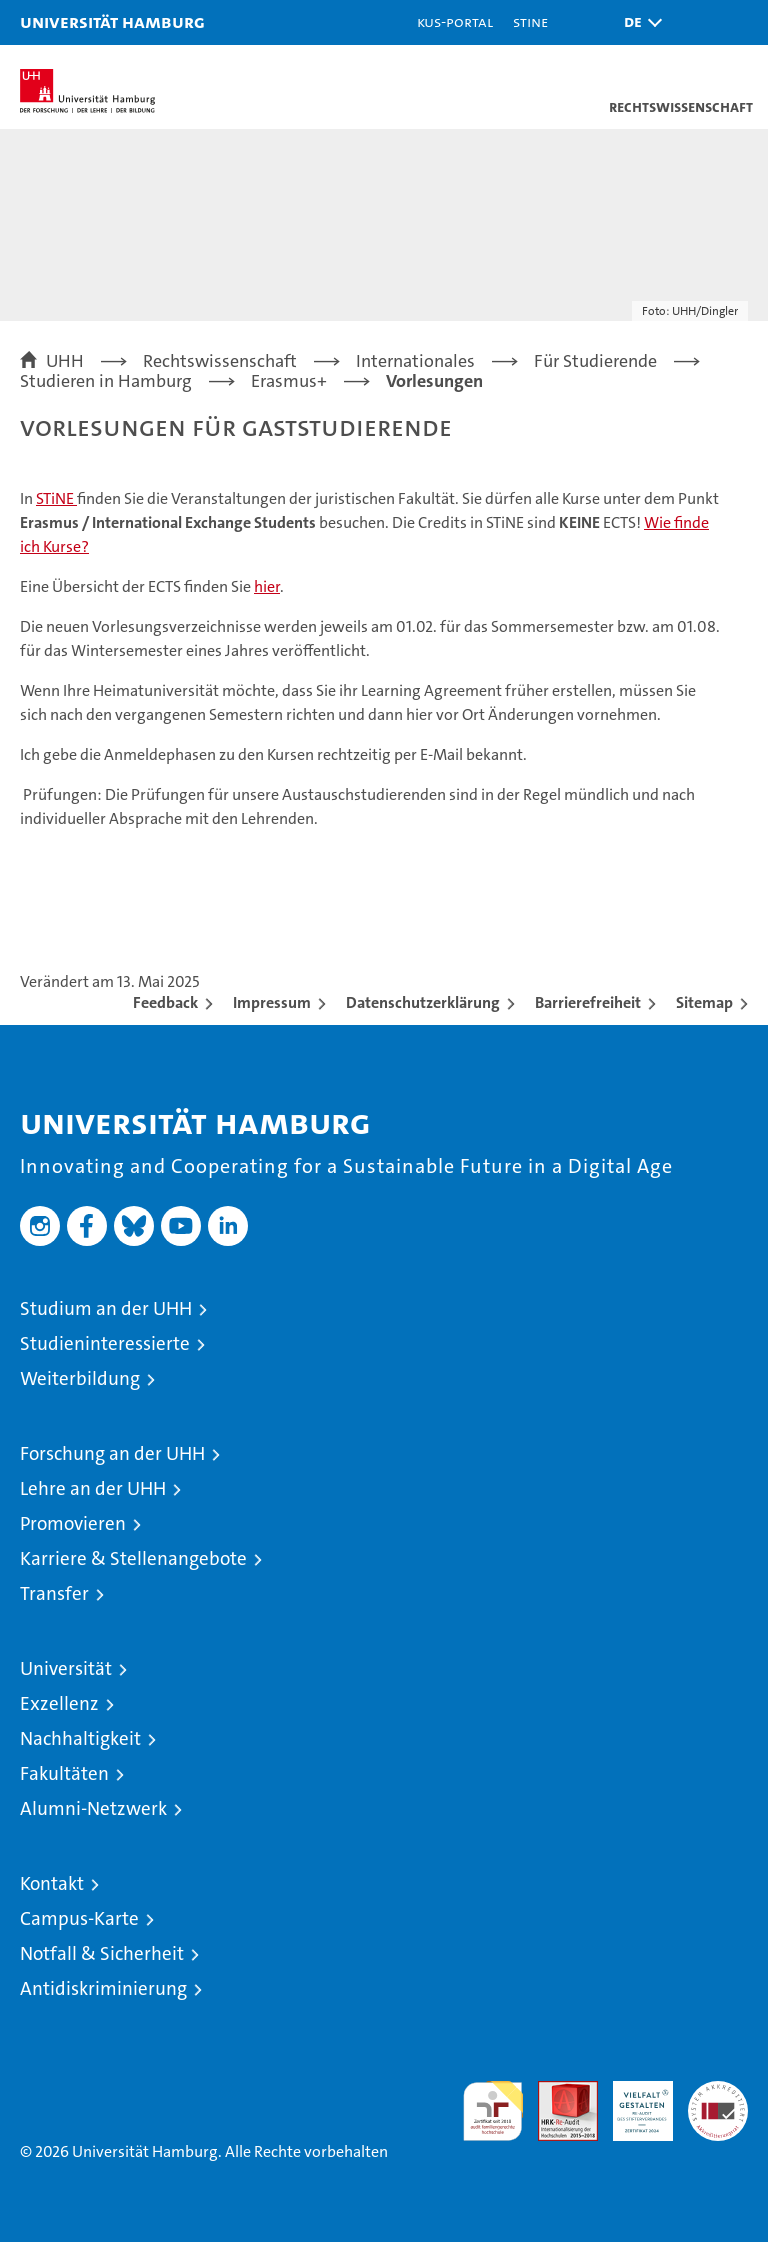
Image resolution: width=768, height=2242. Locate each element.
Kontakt (52, 1883)
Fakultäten (64, 1773)
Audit (557, 2091)
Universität (66, 1668)
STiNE (56, 498)
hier (267, 586)
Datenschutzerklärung (423, 1002)
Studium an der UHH (106, 1308)
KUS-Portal (455, 21)
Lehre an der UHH (93, 1488)
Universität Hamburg (112, 21)
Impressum (272, 1002)
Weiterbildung (80, 1378)
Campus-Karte (79, 1918)
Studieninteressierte (105, 1343)
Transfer (54, 1593)
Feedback (165, 1002)
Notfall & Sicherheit (102, 1953)
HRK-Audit (632, 2102)
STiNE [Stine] (530, 21)
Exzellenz (59, 1703)
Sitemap (704, 1002)
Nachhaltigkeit (80, 1738)
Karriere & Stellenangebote (133, 1558)
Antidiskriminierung (103, 1988)
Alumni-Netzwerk (93, 1808)
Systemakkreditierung (718, 2091)
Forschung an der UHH (112, 1453)
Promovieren (73, 1523)
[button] (638, 22)
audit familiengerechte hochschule (493, 2111)
